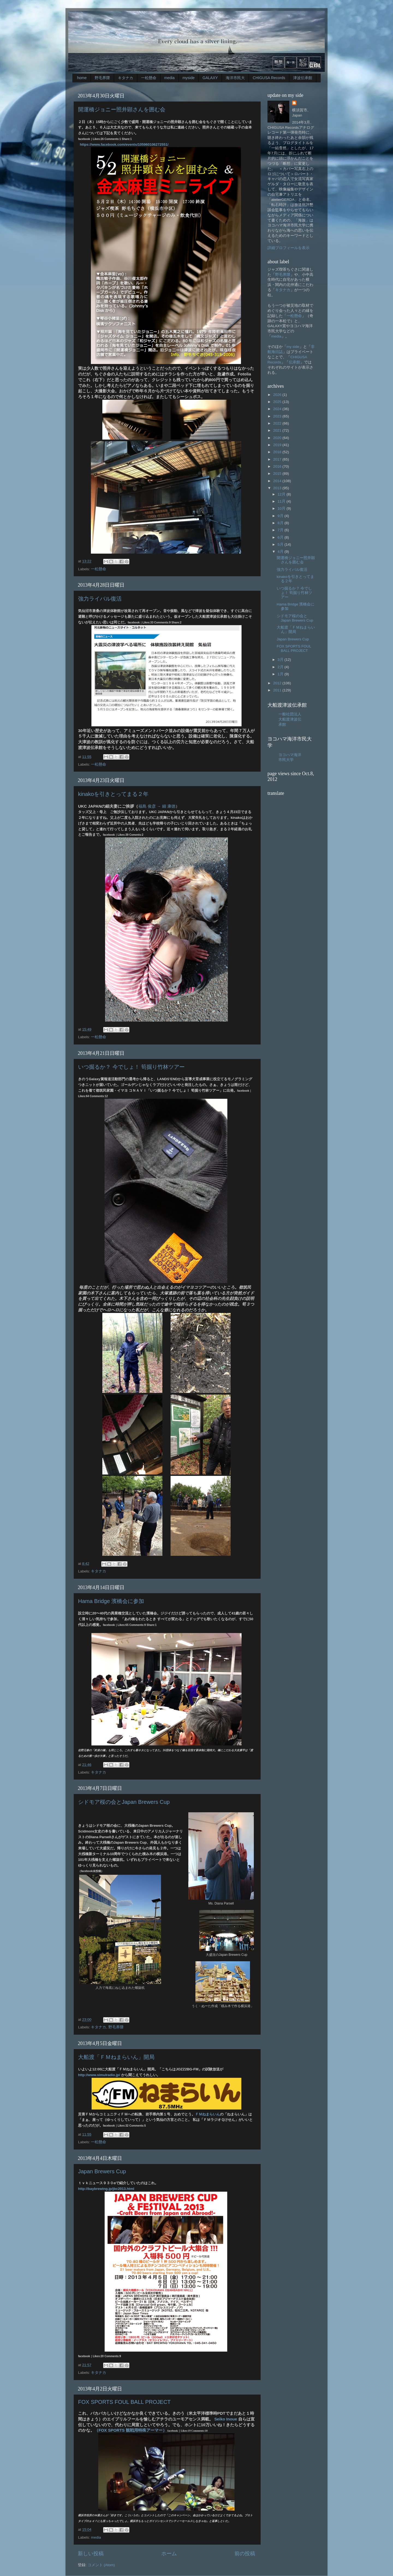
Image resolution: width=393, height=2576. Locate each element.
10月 (282, 508)
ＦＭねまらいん (207, 2114)
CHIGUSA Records (269, 78)
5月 (281, 544)
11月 (282, 501)
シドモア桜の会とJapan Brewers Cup (124, 1802)
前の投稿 (244, 2553)
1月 (281, 674)
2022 (277, 423)
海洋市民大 (235, 78)
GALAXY (210, 78)
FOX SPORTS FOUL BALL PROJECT (124, 2402)
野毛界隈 (102, 78)
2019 (277, 445)
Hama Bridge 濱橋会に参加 (111, 1601)
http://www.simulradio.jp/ (99, 2075)
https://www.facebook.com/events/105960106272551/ (124, 144)
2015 (277, 473)
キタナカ (125, 78)
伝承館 (294, 362)
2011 (277, 690)
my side (293, 347)
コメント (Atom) (101, 2565)
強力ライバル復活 (100, 599)
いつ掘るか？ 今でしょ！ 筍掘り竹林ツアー (131, 1067)
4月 (281, 552)
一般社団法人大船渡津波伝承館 (289, 719)
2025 (277, 402)
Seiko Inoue (225, 2419)
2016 (277, 466)
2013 (277, 488)
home (82, 78)
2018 (277, 452)
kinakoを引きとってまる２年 (113, 794)
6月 (281, 537)
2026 (277, 395)
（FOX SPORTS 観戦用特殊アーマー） (130, 2430)
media (169, 78)
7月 (281, 530)
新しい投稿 (91, 2553)
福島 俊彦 (147, 806)
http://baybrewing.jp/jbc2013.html (106, 2189)
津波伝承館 (302, 78)
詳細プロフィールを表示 (288, 248)
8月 (281, 523)
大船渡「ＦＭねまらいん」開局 (116, 2057)
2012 (277, 683)
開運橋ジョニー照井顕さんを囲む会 (121, 109)
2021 (277, 430)
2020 (277, 438)
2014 (277, 481)
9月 (281, 516)
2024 (277, 409)
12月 (282, 494)
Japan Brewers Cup (102, 2171)
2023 (277, 416)
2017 (277, 459)
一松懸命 (148, 78)
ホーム (169, 2553)
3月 (281, 660)
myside (189, 78)
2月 (281, 667)
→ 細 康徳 (165, 806)
